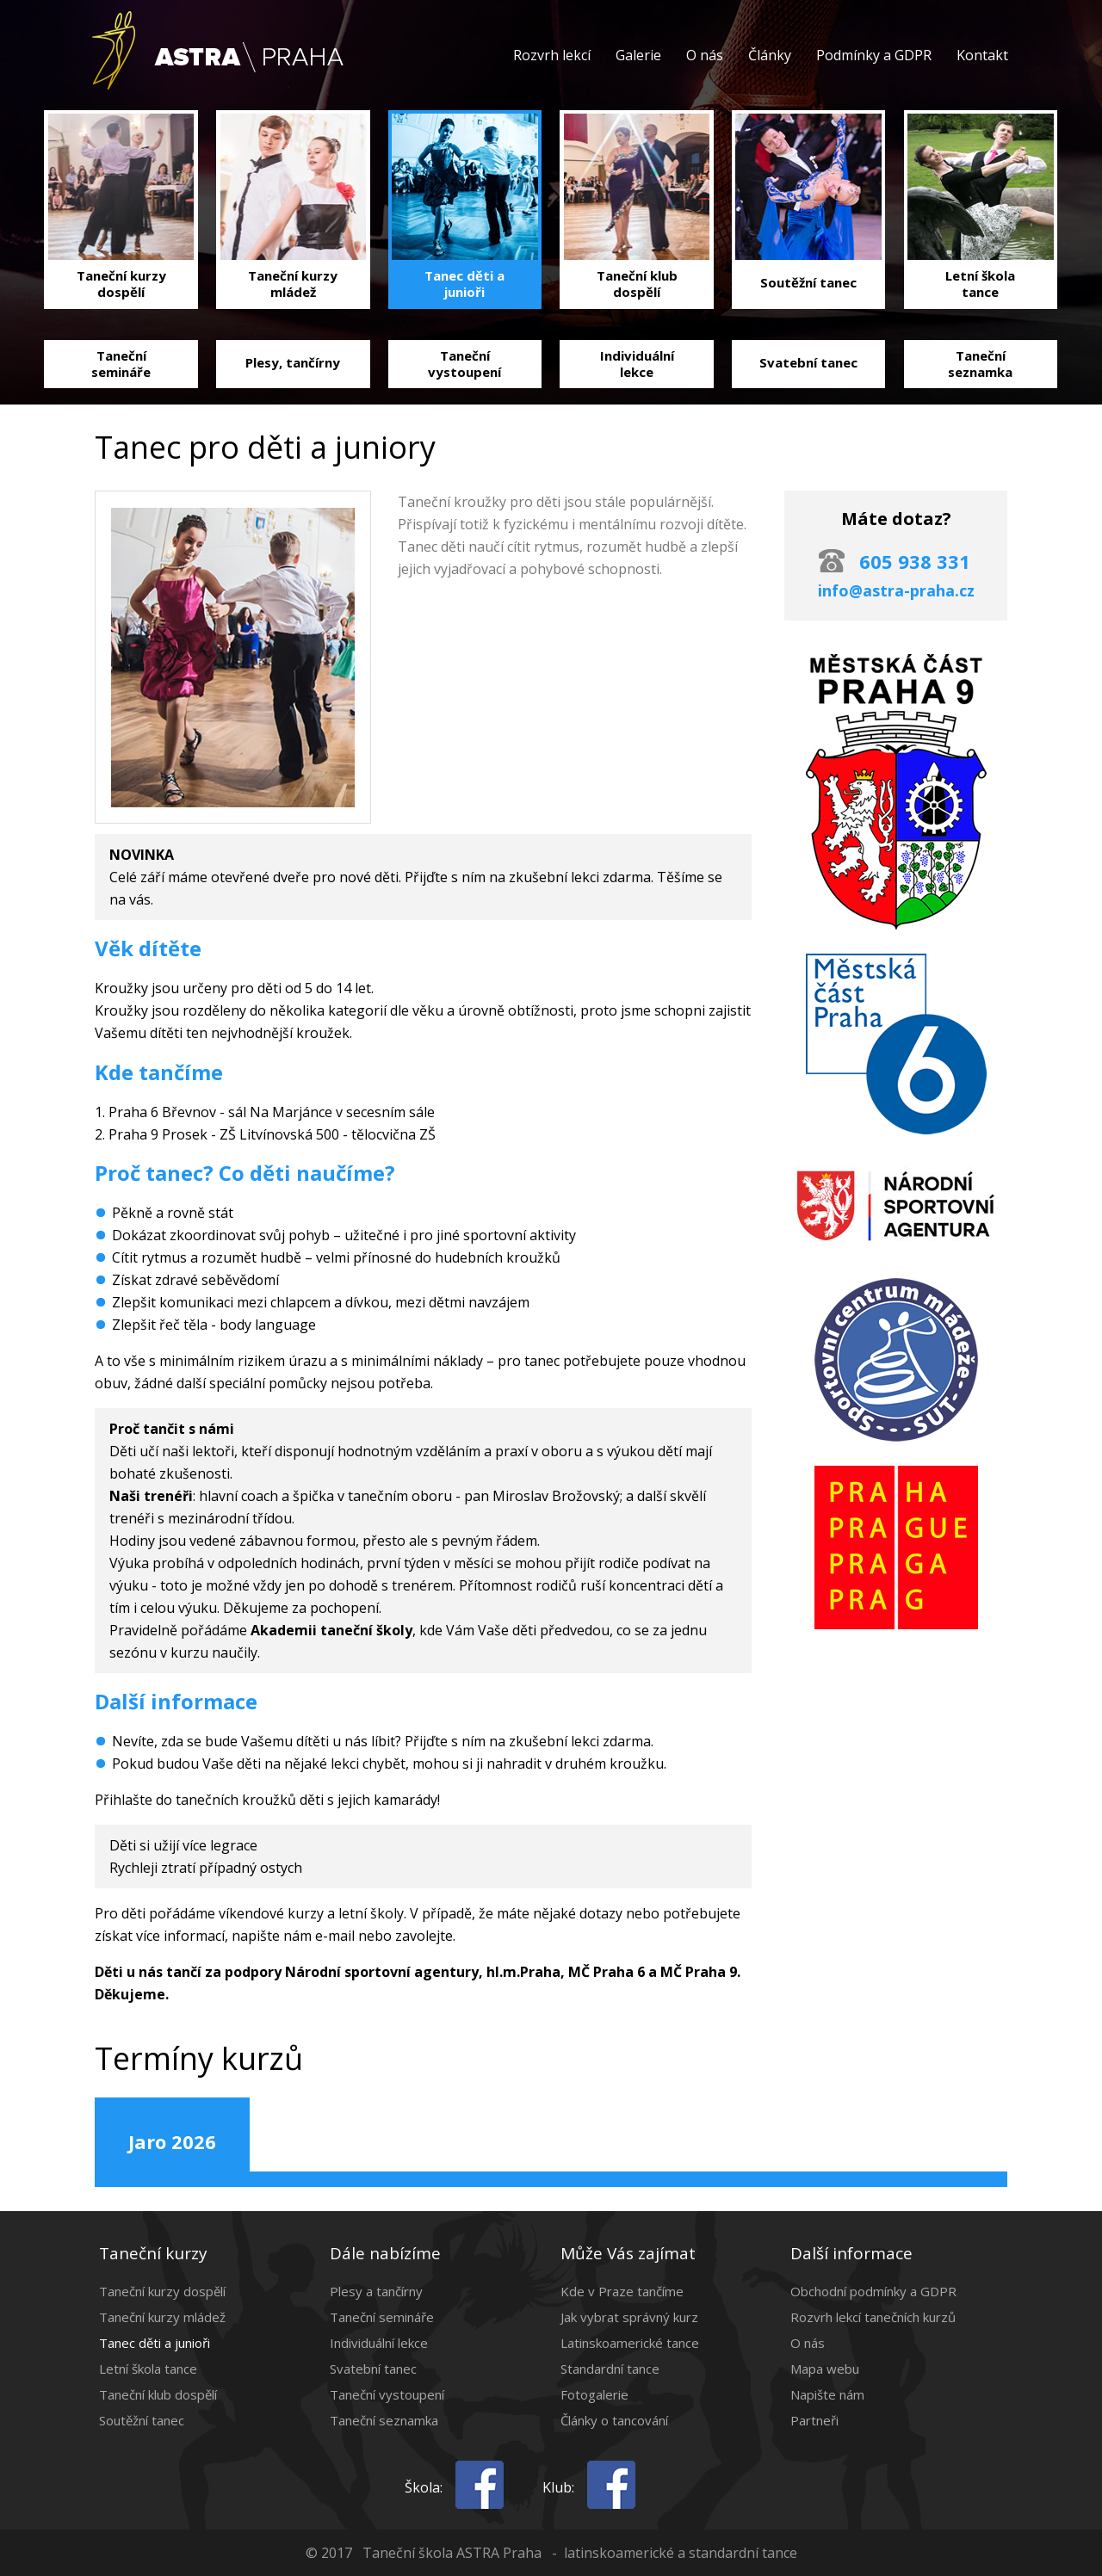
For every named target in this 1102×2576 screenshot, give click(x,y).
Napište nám (827, 2394)
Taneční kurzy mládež (162, 2317)
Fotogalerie (594, 2394)
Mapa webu (824, 2368)
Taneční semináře (382, 2317)
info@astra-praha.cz (896, 590)
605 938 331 (914, 561)
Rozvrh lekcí (552, 55)
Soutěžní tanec (141, 2420)
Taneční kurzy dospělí (162, 2291)
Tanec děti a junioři (154, 2342)
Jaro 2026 (172, 2141)
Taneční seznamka (384, 2420)
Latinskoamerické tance (629, 2342)
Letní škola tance (148, 2368)
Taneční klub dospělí (158, 2394)
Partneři (814, 2420)
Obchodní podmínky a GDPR (873, 2291)
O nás (704, 55)
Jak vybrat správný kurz (629, 2317)
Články (769, 55)
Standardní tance (609, 2368)
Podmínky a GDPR (874, 55)
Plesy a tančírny (376, 2291)
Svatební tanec (373, 2368)
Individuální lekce (379, 2342)
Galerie (638, 55)
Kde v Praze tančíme (622, 2291)
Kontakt (982, 55)
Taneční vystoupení (387, 2394)
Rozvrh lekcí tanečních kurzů (873, 2317)
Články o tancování (614, 2420)
